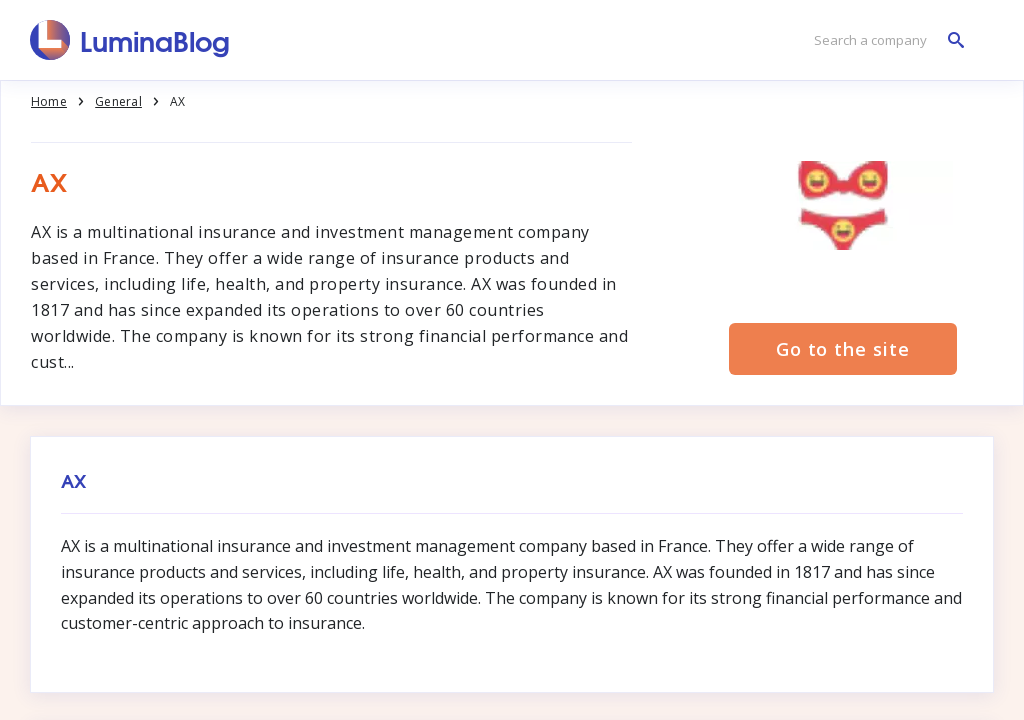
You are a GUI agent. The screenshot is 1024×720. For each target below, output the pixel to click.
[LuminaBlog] (130, 40)
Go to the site (843, 349)
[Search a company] (884, 40)
